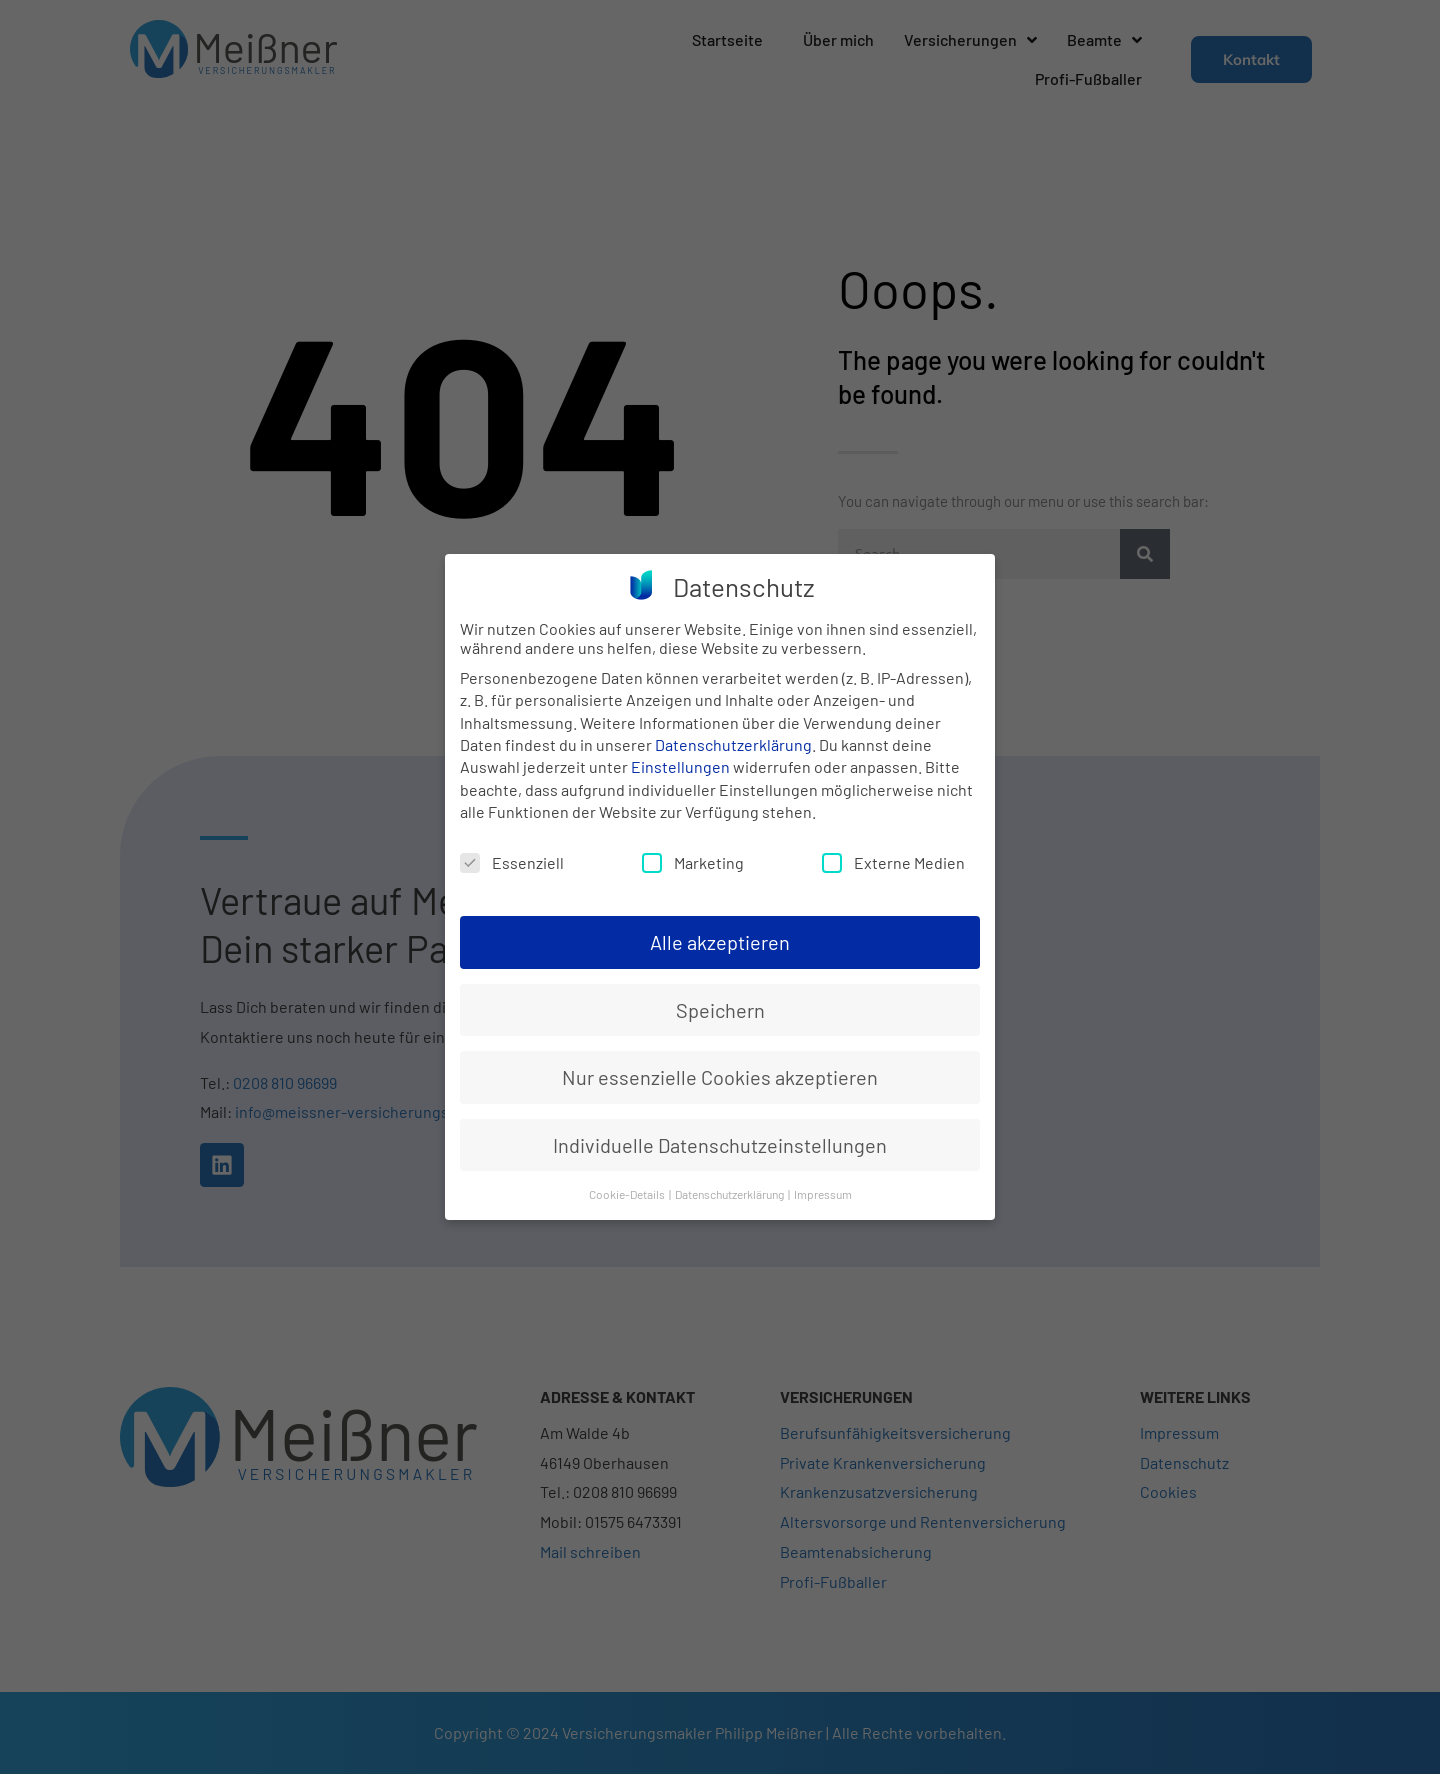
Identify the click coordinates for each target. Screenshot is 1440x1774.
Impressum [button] (823, 1194)
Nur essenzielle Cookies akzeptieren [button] (720, 1077)
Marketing (693, 862)
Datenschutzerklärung (733, 744)
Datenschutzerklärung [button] (730, 1194)
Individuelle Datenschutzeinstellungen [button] (720, 1145)
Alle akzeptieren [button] (720, 942)
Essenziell (512, 862)
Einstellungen (680, 766)
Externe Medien (893, 862)
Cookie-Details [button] (628, 1194)
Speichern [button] (720, 1010)
